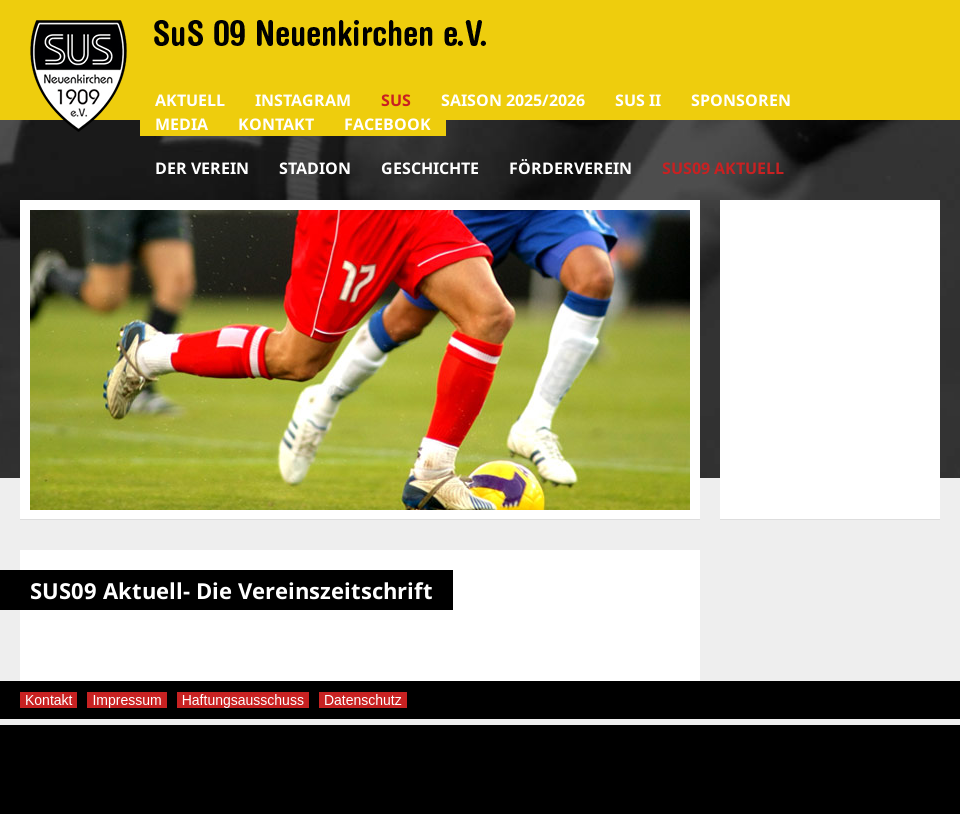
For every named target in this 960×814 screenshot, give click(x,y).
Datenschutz (363, 700)
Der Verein (202, 168)
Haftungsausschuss (243, 700)
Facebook (387, 124)
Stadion (315, 168)
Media (181, 124)
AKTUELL (190, 100)
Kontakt (276, 124)
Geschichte (430, 168)
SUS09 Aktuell (723, 168)
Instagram (303, 100)
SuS (396, 100)
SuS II (638, 100)
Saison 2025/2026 (513, 100)
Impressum (126, 700)
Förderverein (570, 168)
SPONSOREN (741, 100)
